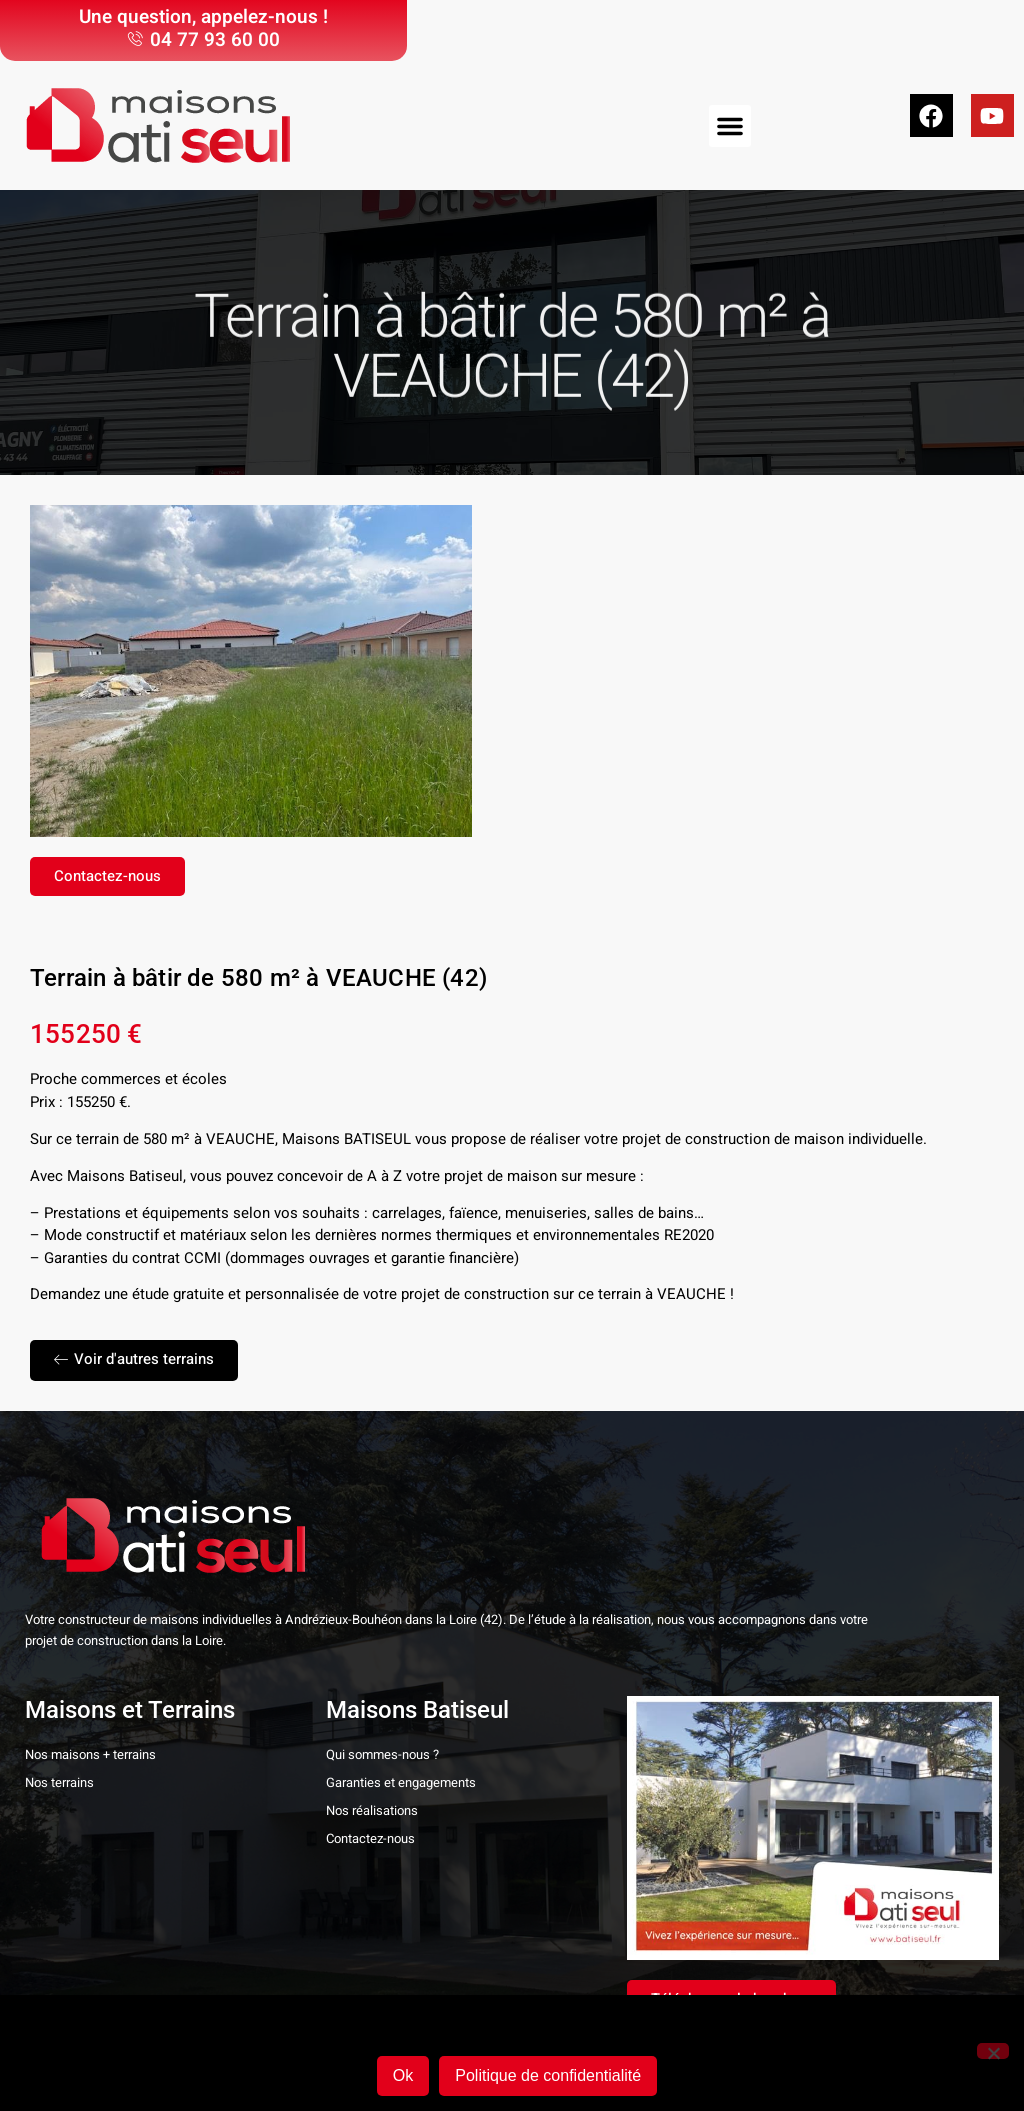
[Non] (993, 2051)
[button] (730, 126)
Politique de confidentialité (548, 2075)
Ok (403, 2075)
